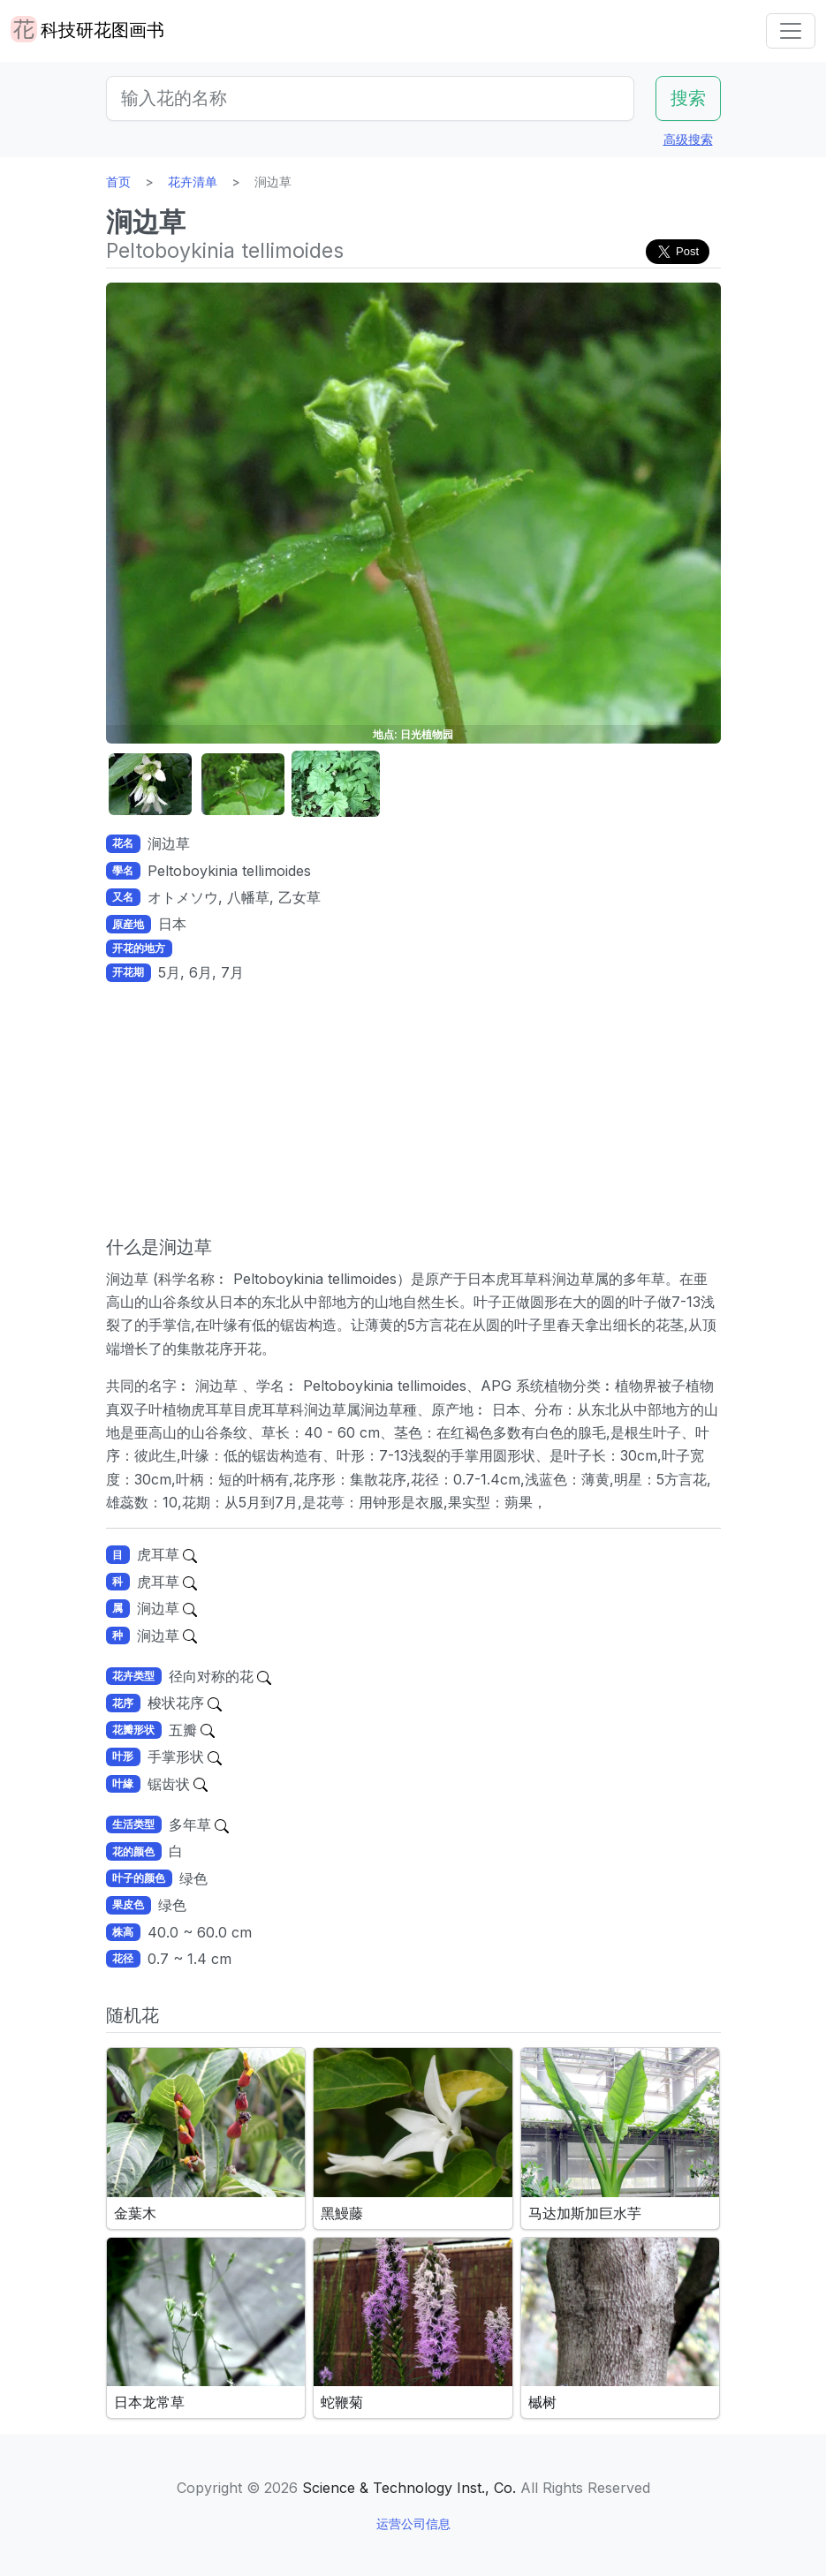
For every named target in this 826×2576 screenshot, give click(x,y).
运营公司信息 (413, 2523)
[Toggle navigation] (790, 31)
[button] (150, 785)
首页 (118, 181)
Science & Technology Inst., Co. (409, 2488)
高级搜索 (688, 139)
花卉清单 (192, 181)
